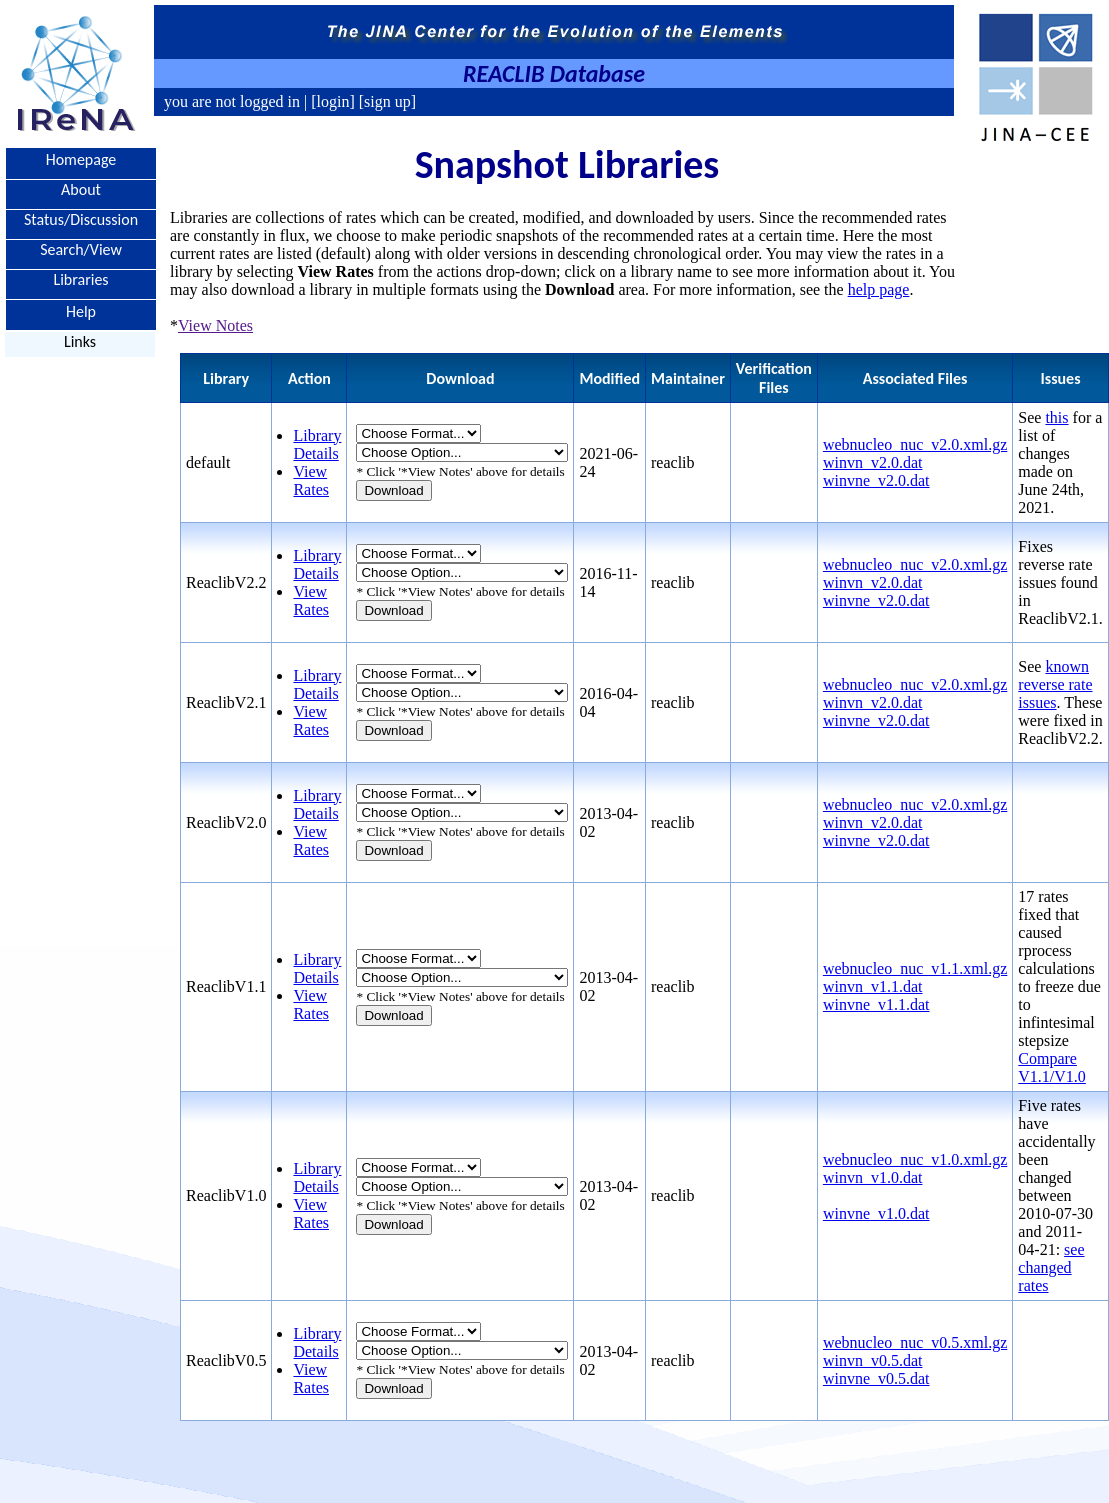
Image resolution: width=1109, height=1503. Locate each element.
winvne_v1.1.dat (876, 1004)
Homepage (81, 159)
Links (80, 341)
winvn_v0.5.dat (873, 1360)
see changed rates (1051, 1267)
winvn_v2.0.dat (873, 462)
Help (81, 310)
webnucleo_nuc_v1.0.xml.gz (915, 1159)
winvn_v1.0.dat (873, 1177)
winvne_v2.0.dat (876, 480)
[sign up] (385, 101)
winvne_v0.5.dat (876, 1378)
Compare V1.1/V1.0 (1052, 1067)
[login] (333, 101)
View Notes (215, 325)
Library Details (317, 444)
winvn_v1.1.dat (873, 986)
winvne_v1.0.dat (876, 1213)
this (1056, 417)
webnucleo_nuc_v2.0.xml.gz (915, 444)
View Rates (311, 480)
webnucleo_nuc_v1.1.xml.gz (915, 968)
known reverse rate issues (1055, 684)
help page (879, 289)
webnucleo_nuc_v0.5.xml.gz (915, 1342)
